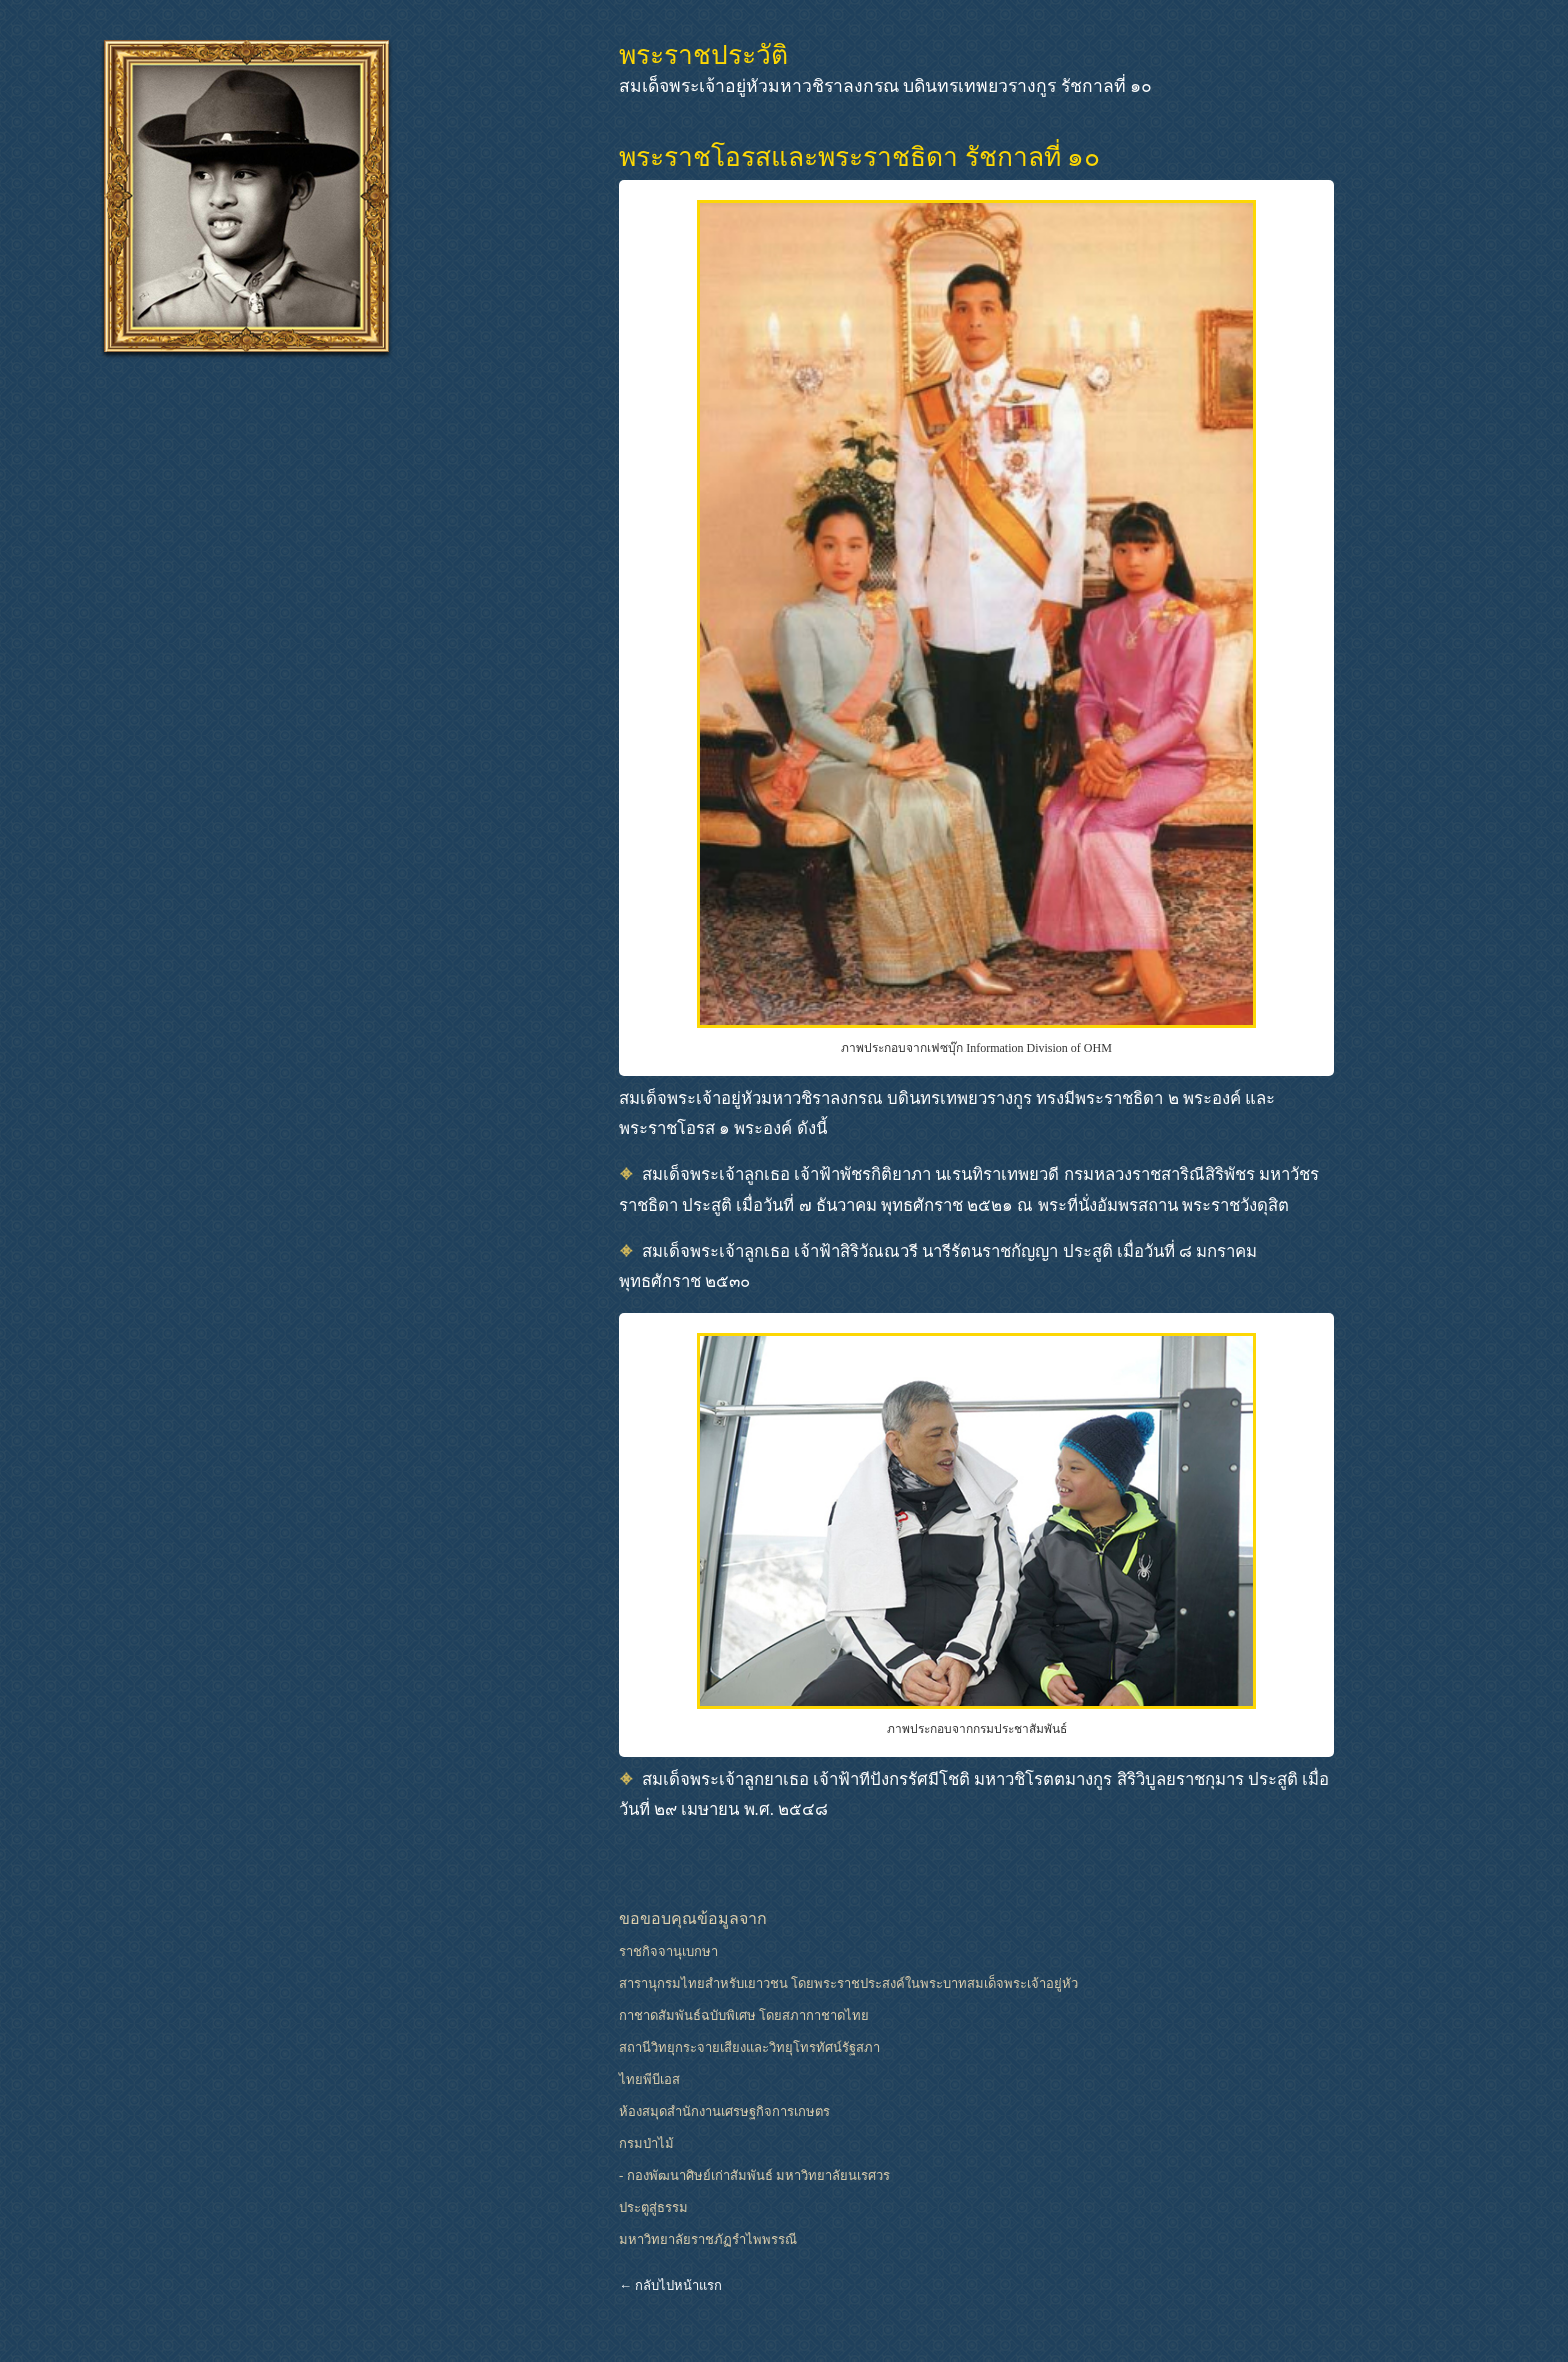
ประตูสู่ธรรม (653, 2207)
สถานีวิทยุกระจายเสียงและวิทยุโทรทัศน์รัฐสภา (749, 2047)
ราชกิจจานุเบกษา (668, 1951)
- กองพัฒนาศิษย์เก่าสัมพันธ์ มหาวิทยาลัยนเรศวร (754, 2175)
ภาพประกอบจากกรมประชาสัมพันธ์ (977, 1729)
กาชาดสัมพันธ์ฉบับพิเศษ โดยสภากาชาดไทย (744, 2015)
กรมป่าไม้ (646, 2143)
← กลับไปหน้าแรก (670, 2285)
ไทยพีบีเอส (649, 2079)
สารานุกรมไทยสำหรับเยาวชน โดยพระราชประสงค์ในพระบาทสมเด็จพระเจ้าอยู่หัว (848, 1983)
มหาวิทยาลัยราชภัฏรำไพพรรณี (708, 2239)
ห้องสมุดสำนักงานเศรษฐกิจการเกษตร (724, 2111)
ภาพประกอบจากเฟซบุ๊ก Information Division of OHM (976, 1048)
